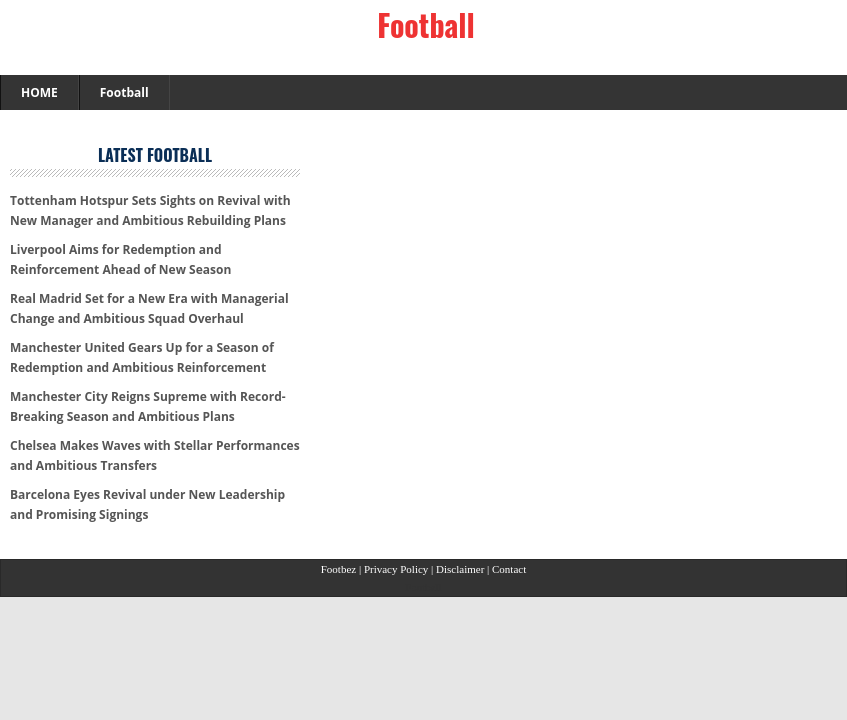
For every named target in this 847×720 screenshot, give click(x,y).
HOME (39, 92)
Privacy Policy (397, 569)
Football (426, 24)
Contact (509, 569)
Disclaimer (461, 569)
